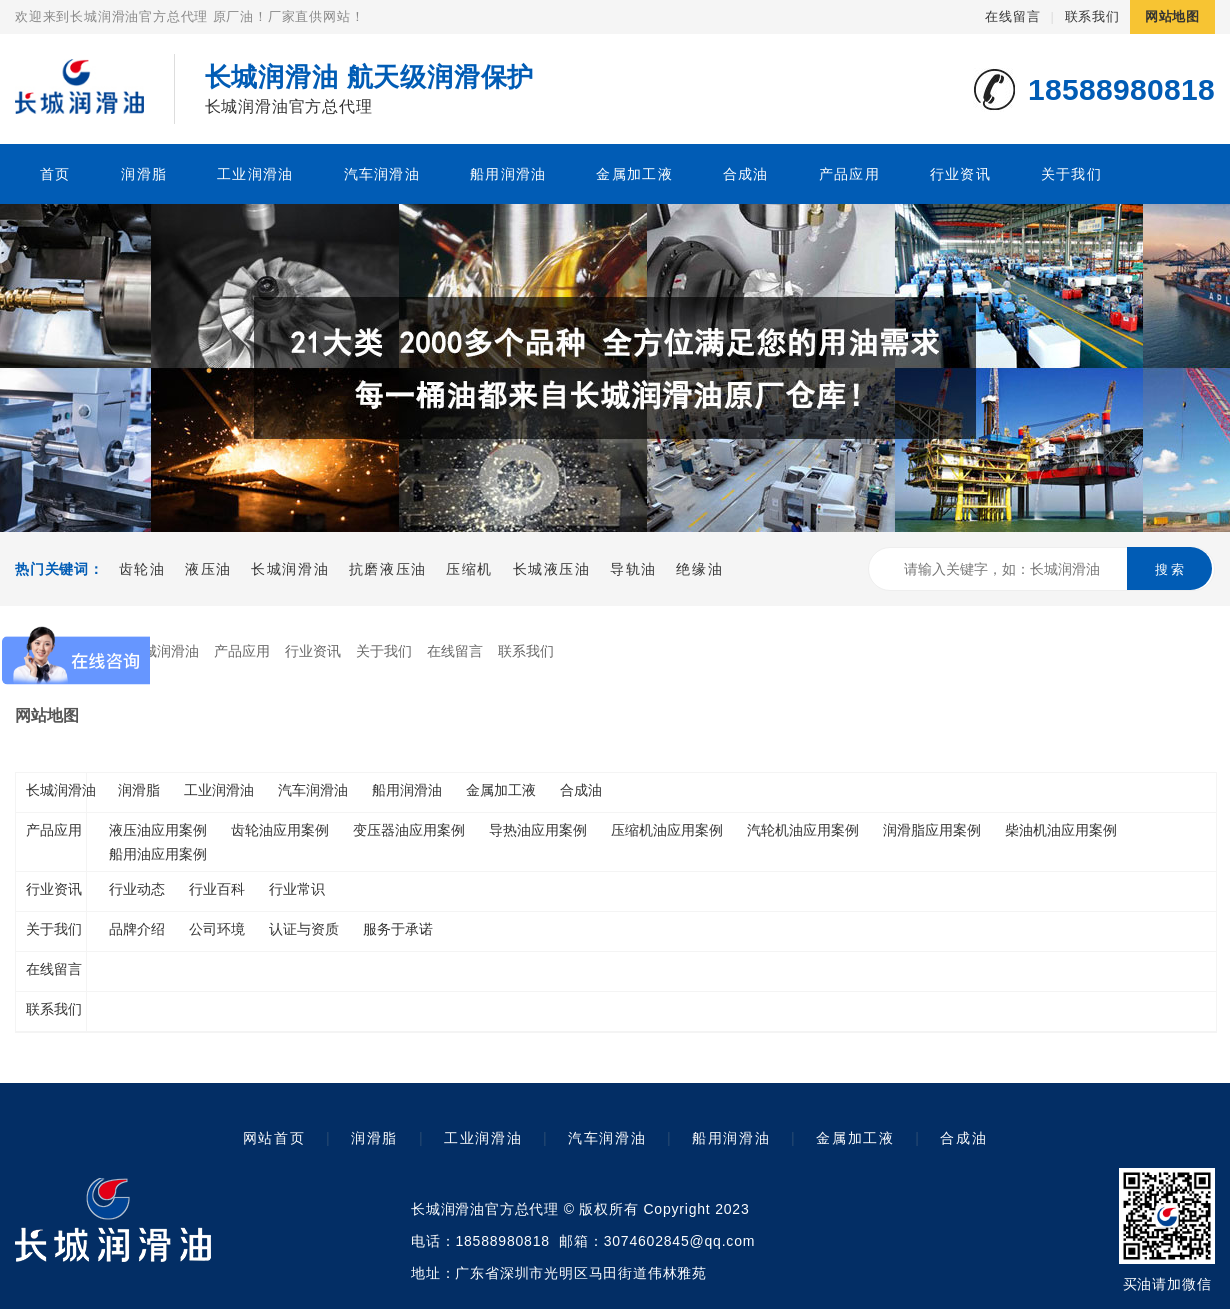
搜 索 (1170, 569)
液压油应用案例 (158, 830)
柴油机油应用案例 (1061, 830)
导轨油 (633, 569)
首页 (55, 174)
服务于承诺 (398, 929)
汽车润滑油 (382, 174)
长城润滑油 (290, 569)
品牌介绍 (137, 929)
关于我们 (1071, 174)
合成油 (746, 174)
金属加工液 (634, 174)
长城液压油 (552, 569)
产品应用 (849, 174)
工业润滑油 (255, 174)
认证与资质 (304, 929)
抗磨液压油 (388, 569)
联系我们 (1092, 16)
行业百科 (217, 889)
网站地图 (1172, 16)
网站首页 (274, 1138)
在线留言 (1012, 16)
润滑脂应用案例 (932, 830)
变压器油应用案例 (409, 830)
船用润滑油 (508, 174)
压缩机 (469, 569)
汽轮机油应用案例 (803, 830)
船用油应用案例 (158, 854)
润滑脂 (144, 174)
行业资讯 (960, 174)
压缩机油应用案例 (667, 830)
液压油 (208, 569)
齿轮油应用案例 (280, 830)
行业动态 (137, 889)
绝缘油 (699, 569)
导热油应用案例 (538, 830)
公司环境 (217, 929)
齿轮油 (142, 569)
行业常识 (297, 889)
